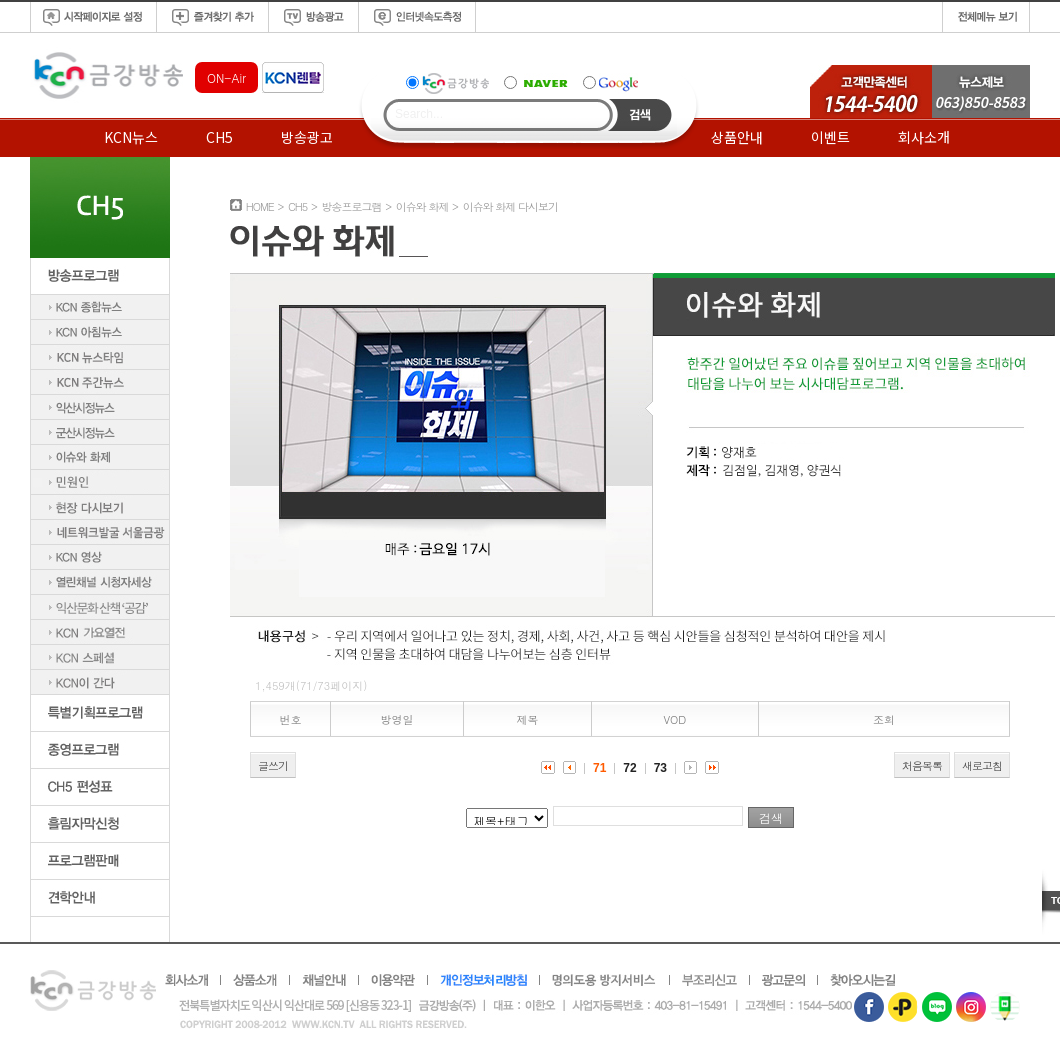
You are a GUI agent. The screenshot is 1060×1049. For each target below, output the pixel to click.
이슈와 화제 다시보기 (510, 206)
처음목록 (922, 765)
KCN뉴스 (131, 137)
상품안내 (737, 137)
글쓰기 (273, 765)
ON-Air (226, 77)
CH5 (219, 137)
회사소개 (924, 137)
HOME (260, 206)
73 (660, 768)
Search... (419, 114)
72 (629, 768)
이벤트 (830, 137)
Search (640, 115)
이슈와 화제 (422, 206)
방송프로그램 (351, 206)
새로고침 (982, 765)
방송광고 (307, 137)
